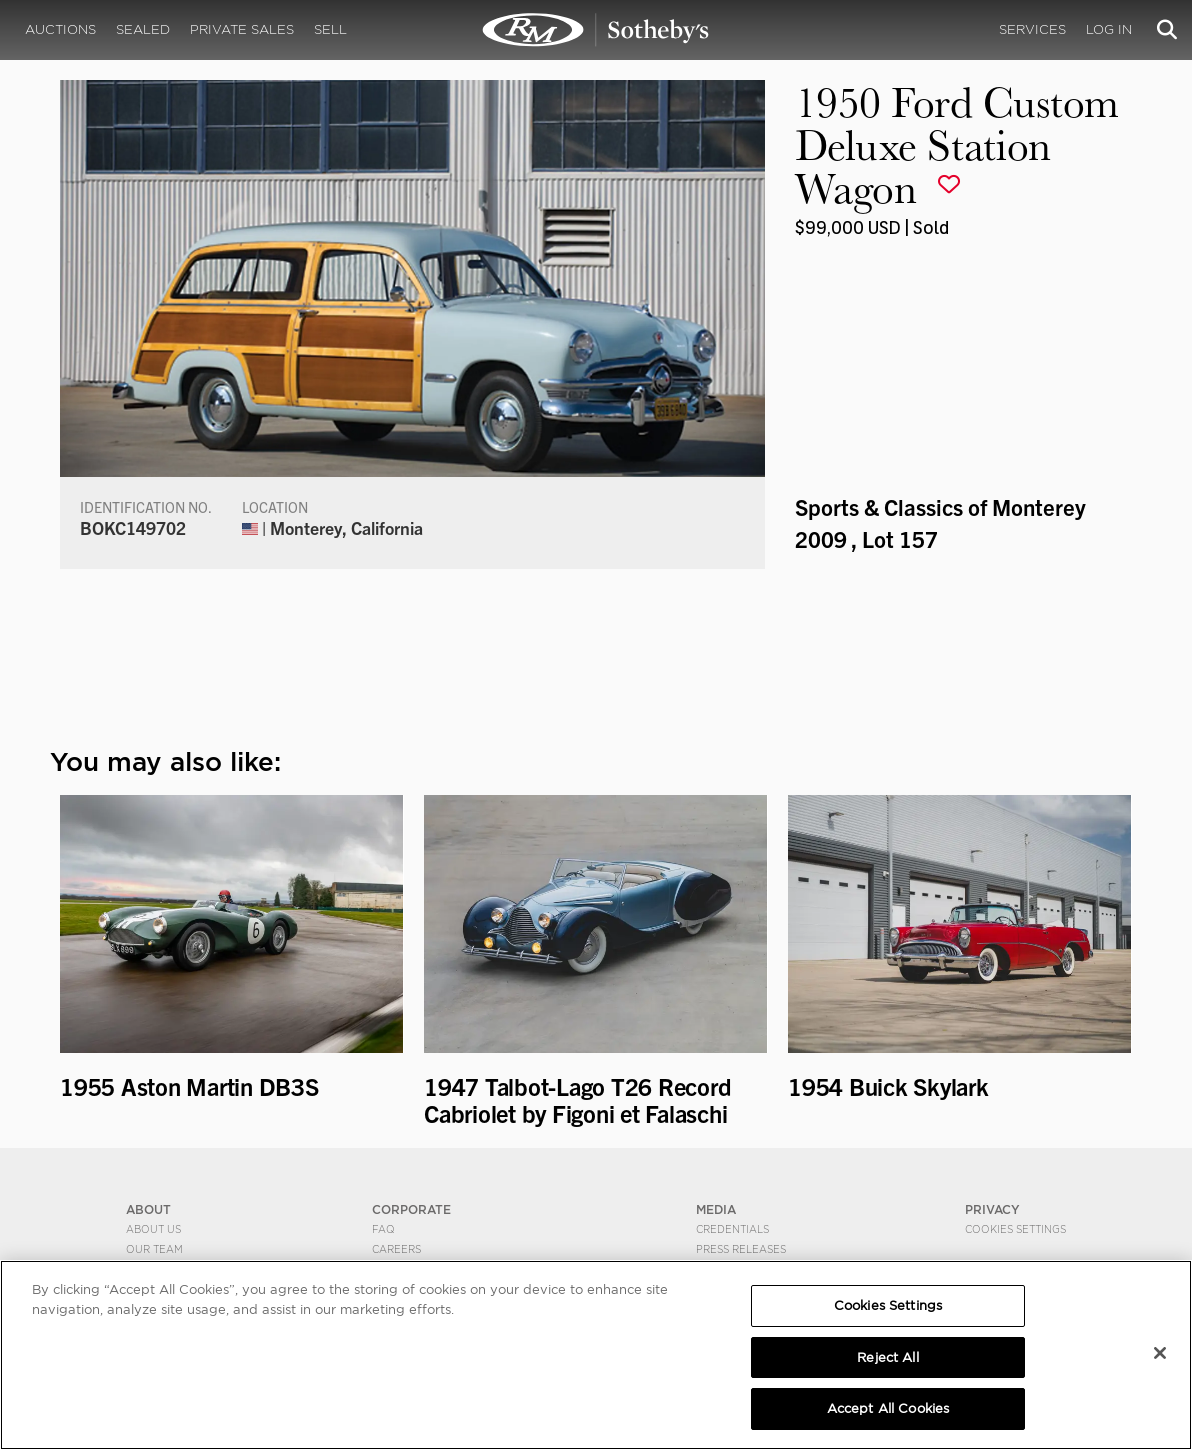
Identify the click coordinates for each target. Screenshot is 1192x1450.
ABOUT (148, 1209)
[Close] (1160, 1353)
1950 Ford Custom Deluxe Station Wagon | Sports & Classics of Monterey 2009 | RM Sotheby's (596, 30)
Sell (330, 29)
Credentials (732, 1229)
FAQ (383, 1229)
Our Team (154, 1249)
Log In (1109, 29)
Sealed (143, 29)
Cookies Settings (1015, 1229)
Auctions (60, 29)
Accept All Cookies (888, 1408)
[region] (596, 1355)
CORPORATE (411, 1209)
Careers (396, 1249)
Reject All (887, 1357)
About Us (153, 1229)
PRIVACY (992, 1209)
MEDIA (716, 1209)
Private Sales (242, 29)
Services (1032, 29)
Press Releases (741, 1249)
